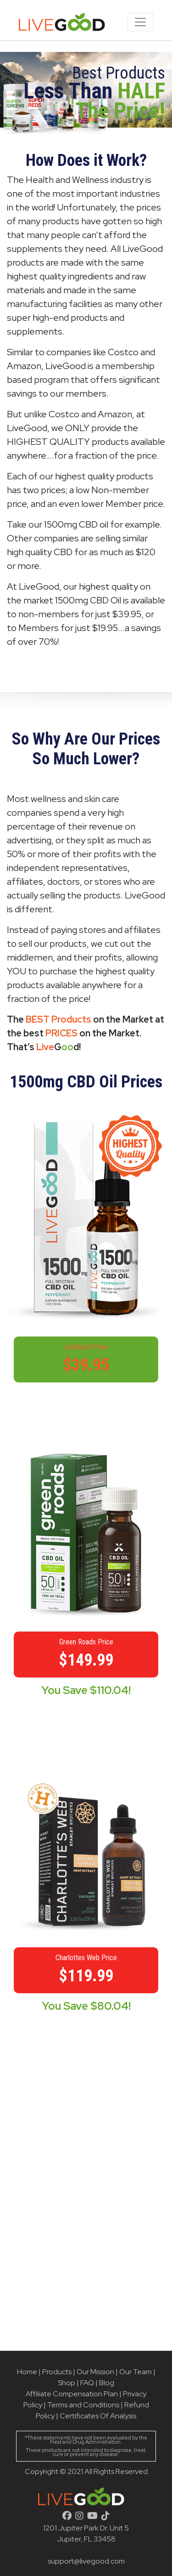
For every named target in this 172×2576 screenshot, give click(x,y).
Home (27, 2372)
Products (57, 2372)
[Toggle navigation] (140, 22)
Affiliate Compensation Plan (72, 2394)
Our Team (136, 2372)
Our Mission (95, 2372)
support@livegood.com (86, 2561)
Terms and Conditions (83, 2405)
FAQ (87, 2383)
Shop (66, 2383)
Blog (106, 2383)
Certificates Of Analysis (98, 2416)
